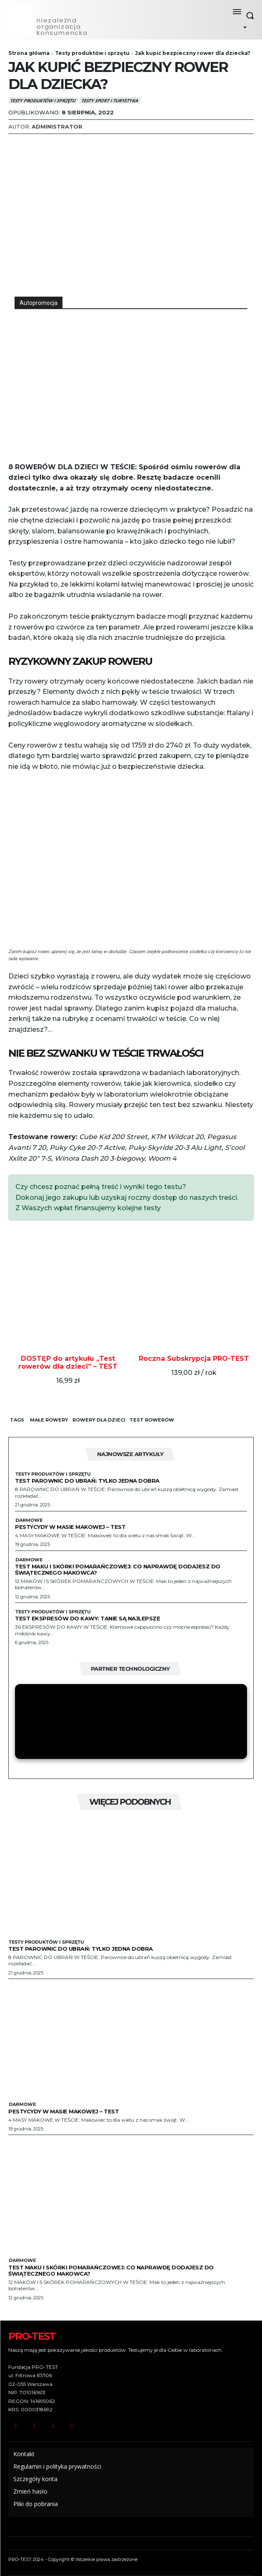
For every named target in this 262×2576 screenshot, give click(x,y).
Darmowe (29, 1520)
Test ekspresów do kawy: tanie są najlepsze (87, 1618)
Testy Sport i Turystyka (110, 100)
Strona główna (29, 53)
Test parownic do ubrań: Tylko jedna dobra (87, 1480)
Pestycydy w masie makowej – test (70, 1526)
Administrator (57, 126)
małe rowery (49, 1420)
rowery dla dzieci (98, 1420)
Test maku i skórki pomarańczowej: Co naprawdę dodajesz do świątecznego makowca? (117, 1569)
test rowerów (152, 1420)
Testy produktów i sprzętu (92, 53)
